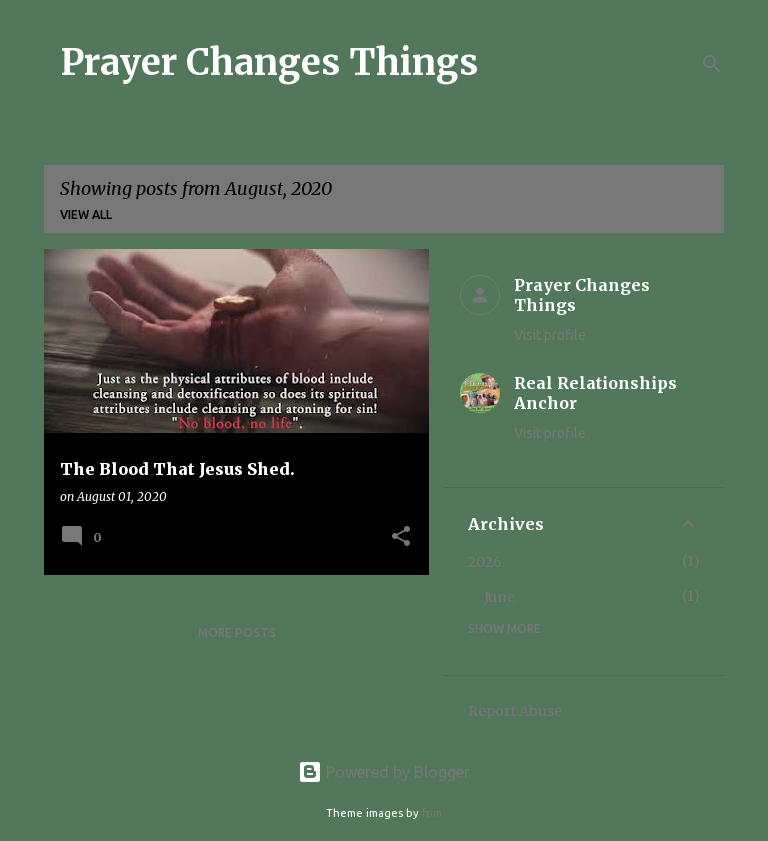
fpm (432, 813)
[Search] (712, 64)
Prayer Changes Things (269, 62)
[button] (401, 537)
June (499, 597)
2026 (485, 562)
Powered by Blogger (384, 772)
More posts (237, 632)
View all (86, 214)
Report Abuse (515, 711)
